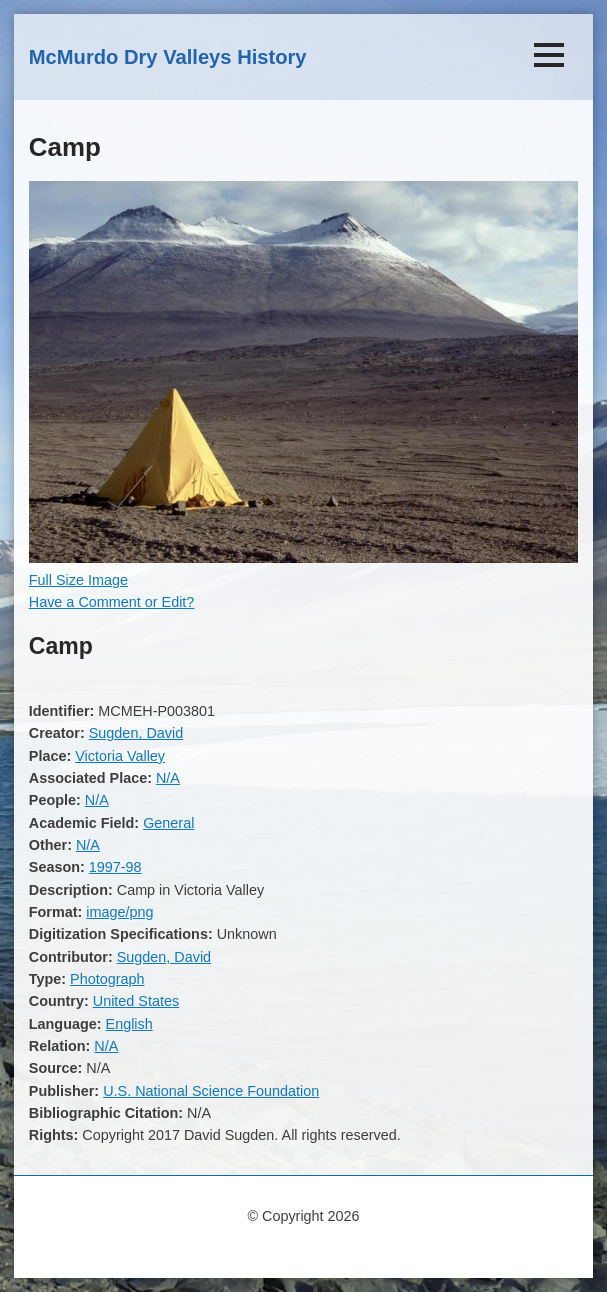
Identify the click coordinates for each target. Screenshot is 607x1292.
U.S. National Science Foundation (211, 1091)
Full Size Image (78, 580)
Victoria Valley (120, 756)
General (168, 823)
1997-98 (115, 867)
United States (136, 1001)
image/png (119, 912)
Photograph (107, 979)
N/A (168, 778)
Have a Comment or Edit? (112, 602)
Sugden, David (136, 733)
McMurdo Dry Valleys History (168, 57)
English (129, 1024)
